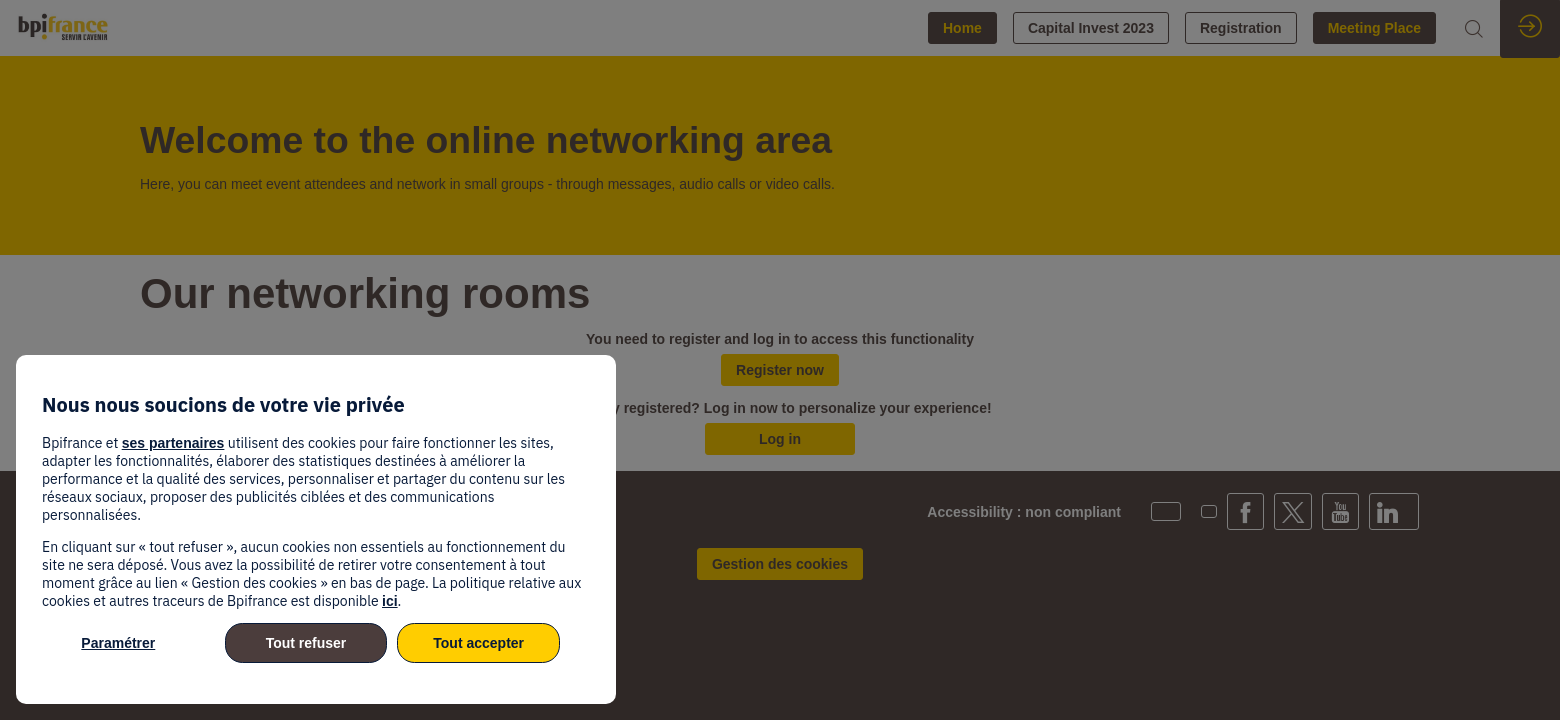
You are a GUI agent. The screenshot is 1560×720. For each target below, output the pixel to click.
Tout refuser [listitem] (306, 643)
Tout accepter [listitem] (478, 643)
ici (390, 601)
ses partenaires (173, 443)
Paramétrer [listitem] (118, 643)
